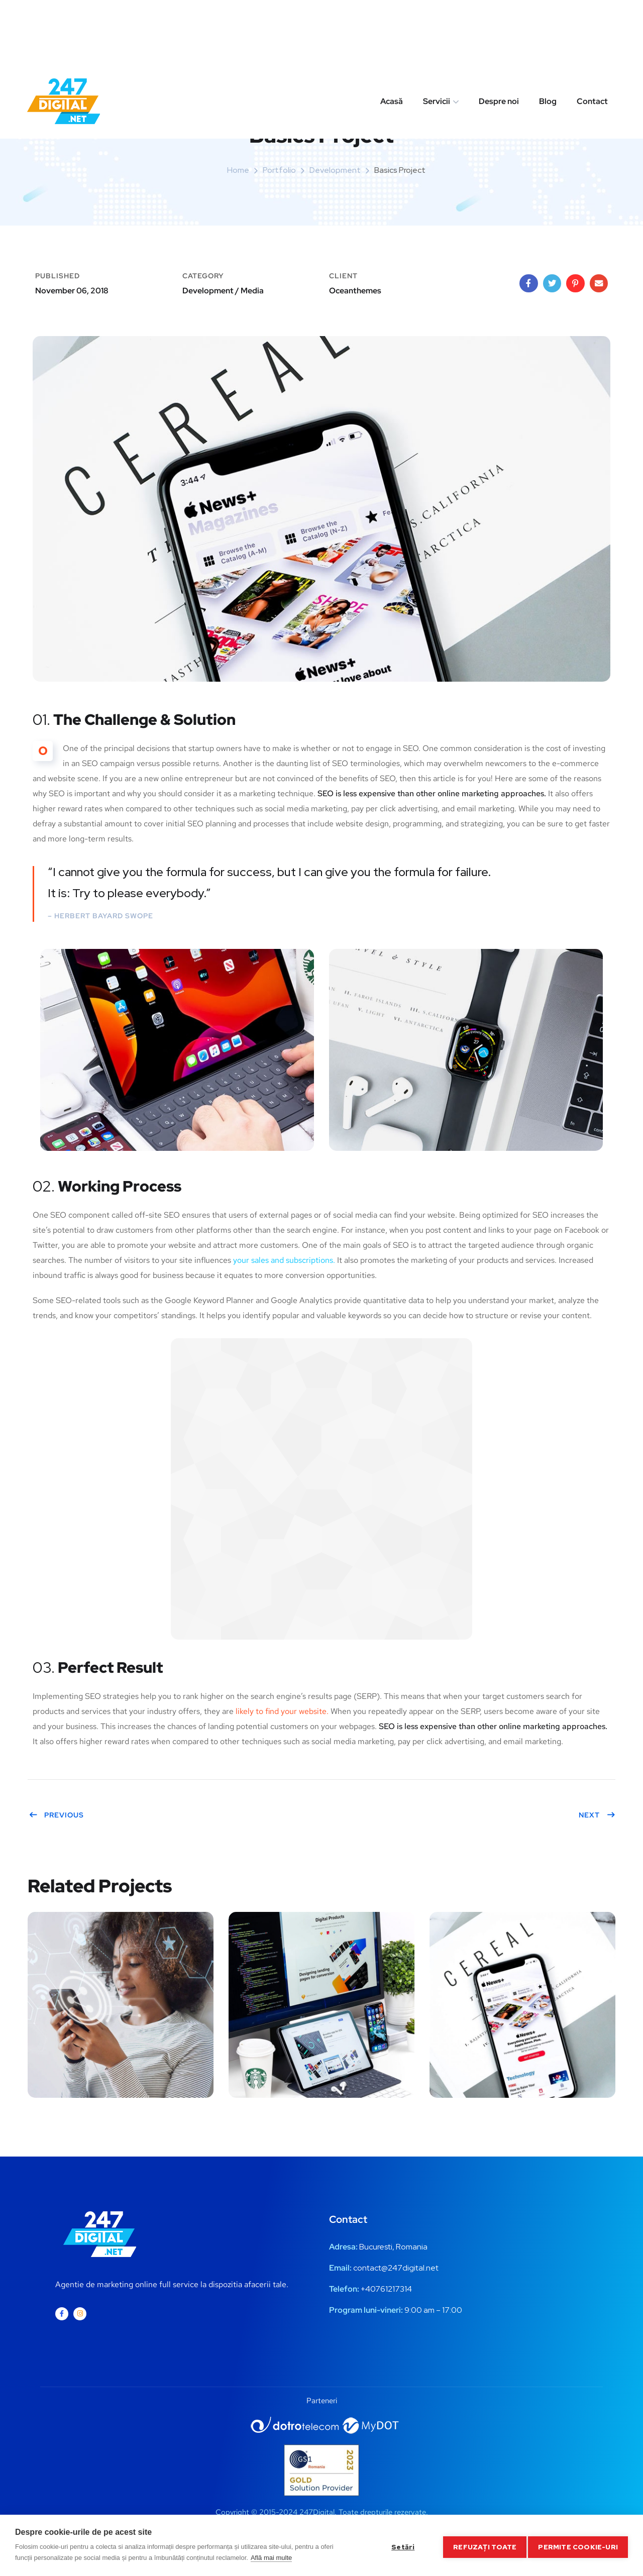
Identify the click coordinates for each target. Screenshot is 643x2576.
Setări (399, 2545)
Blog (548, 37)
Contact (592, 37)
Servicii (436, 37)
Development (335, 170)
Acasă (391, 37)
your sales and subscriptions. (284, 1260)
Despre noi (499, 37)
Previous (56, 1814)
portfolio (279, 170)
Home (238, 170)
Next (597, 1814)
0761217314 (391, 2289)
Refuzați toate (481, 2545)
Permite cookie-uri (578, 2545)
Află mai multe (271, 2557)
